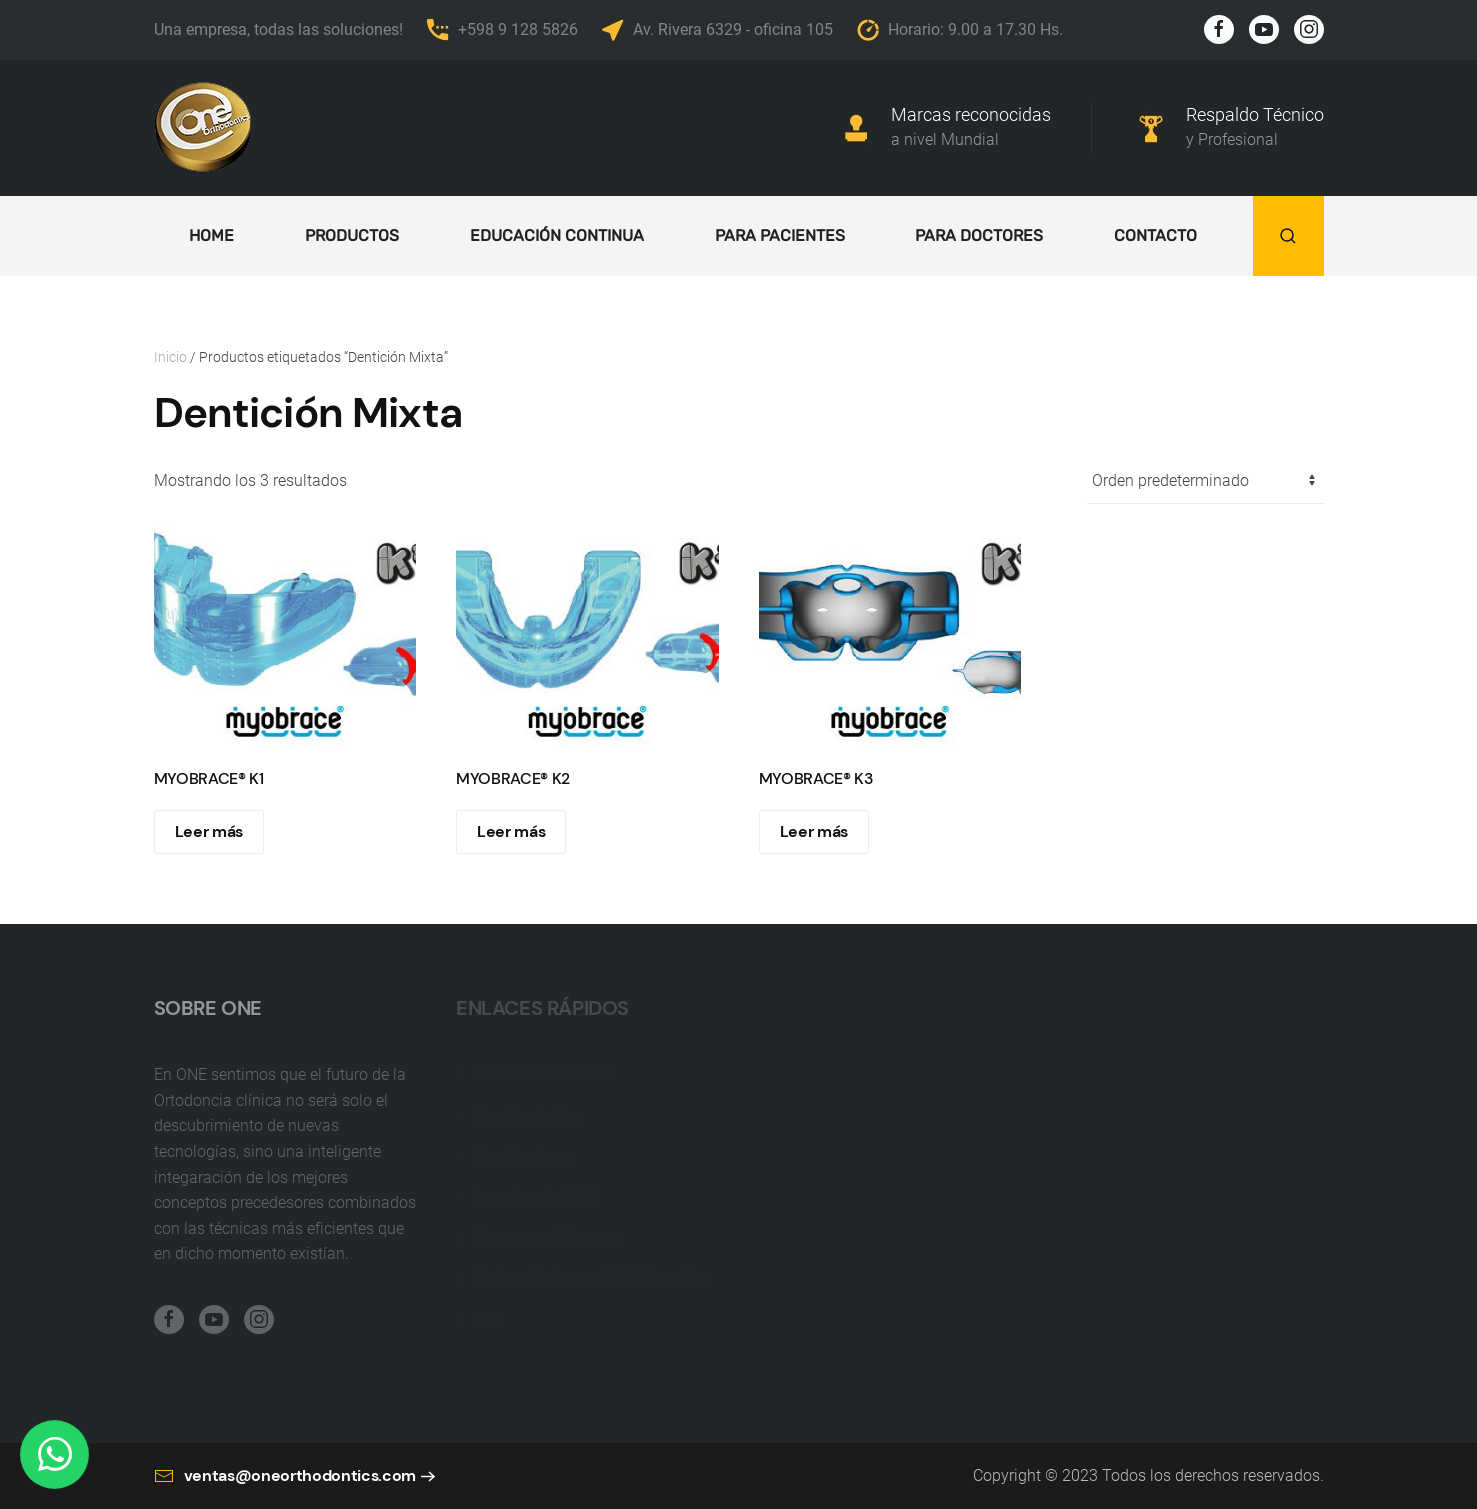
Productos (352, 235)
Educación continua (557, 235)
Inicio (170, 357)
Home (211, 235)
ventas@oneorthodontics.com (285, 1486)
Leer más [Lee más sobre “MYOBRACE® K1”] (209, 831)
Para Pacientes (780, 235)
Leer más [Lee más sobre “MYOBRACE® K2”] (511, 831)
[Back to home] (204, 128)
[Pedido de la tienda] (1205, 481)
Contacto (1155, 235)
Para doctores (979, 235)
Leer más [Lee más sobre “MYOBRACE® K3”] (814, 831)
